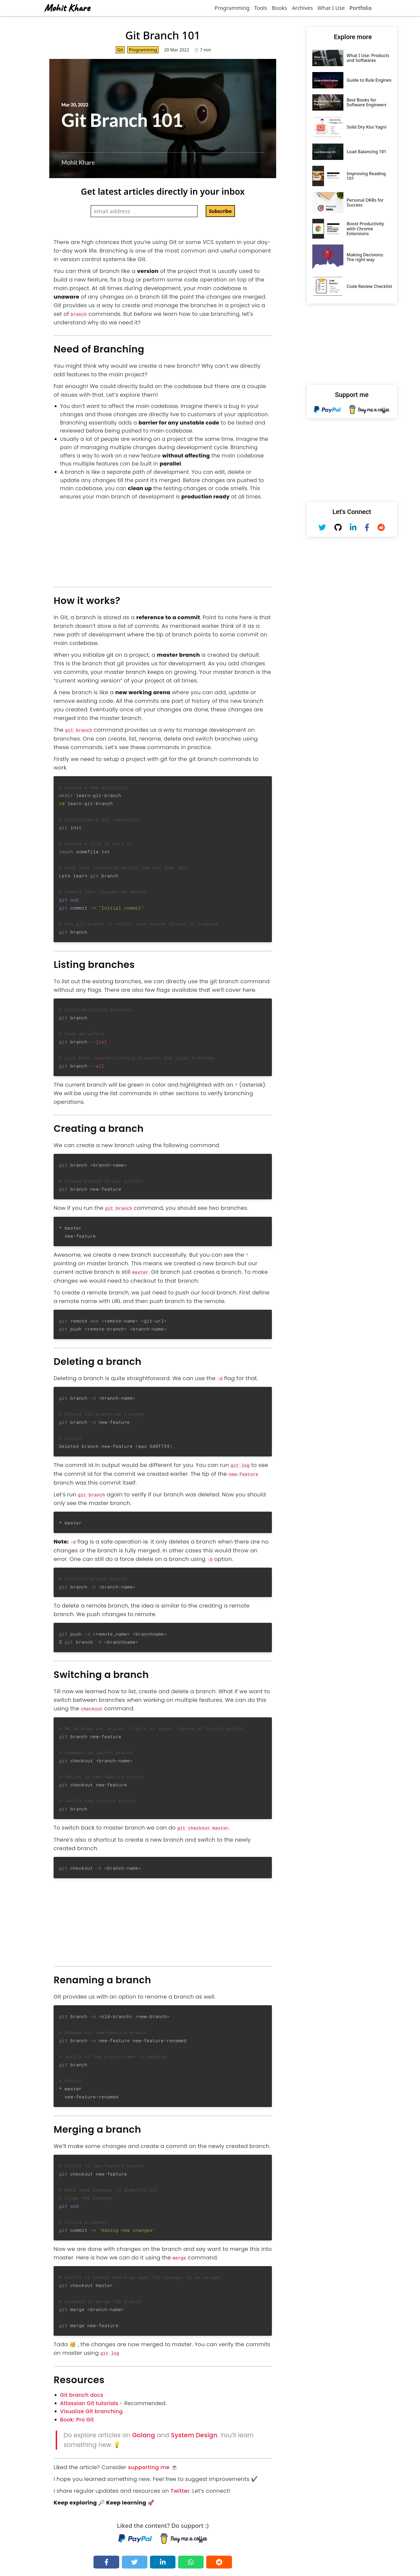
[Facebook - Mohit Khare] (367, 527)
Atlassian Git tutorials (89, 2400)
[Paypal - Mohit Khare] (135, 2536)
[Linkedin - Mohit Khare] (353, 527)
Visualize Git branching (91, 2409)
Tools (260, 8)
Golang (143, 2432)
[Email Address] (144, 211)
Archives (302, 8)
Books (279, 8)
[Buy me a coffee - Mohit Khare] (183, 2536)
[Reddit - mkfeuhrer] (381, 527)
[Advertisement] (163, 540)
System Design (194, 2432)
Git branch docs (81, 2392)
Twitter (180, 2488)
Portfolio (360, 8)
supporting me (149, 2465)
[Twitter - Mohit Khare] (322, 527)
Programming (232, 8)
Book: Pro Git (77, 2417)
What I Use (331, 8)
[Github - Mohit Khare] (338, 527)
